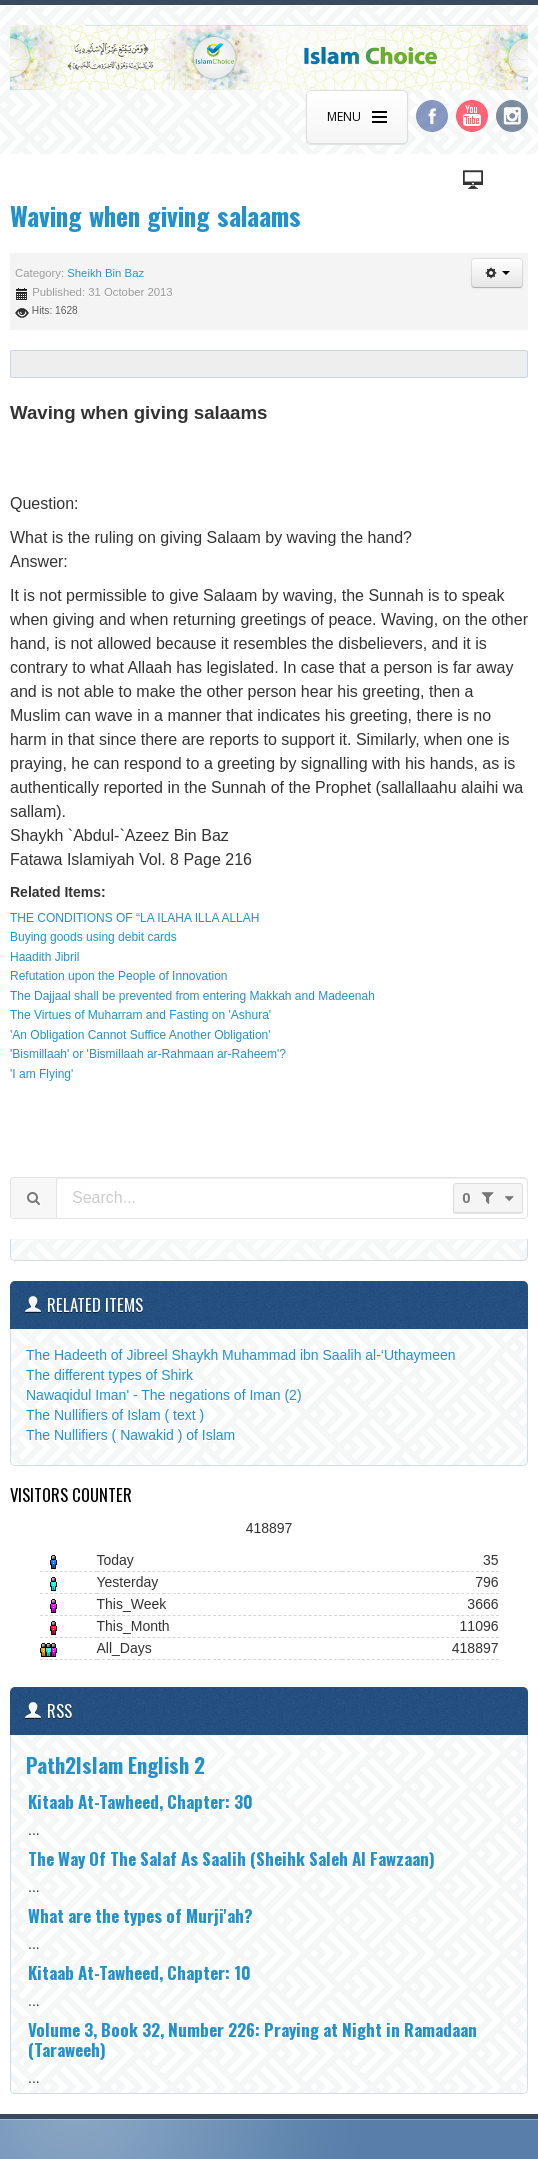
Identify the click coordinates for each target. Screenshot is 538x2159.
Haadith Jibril (44, 957)
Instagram (512, 116)
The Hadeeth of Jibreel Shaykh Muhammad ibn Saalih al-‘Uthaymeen (241, 1355)
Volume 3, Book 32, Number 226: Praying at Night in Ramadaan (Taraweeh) (252, 2039)
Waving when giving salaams (155, 215)
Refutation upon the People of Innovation (119, 976)
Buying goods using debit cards (93, 937)
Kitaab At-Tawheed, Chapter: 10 (139, 1972)
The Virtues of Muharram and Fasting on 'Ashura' (140, 1015)
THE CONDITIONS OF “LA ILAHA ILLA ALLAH (134, 918)
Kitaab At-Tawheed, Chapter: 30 (140, 1801)
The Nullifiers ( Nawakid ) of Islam (130, 1435)
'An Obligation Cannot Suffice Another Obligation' (140, 1035)
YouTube (472, 116)
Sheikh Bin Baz (105, 273)
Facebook (432, 116)
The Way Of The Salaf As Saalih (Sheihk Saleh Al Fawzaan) (231, 1858)
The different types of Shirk (109, 1375)
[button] (497, 273)
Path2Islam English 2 (115, 1764)
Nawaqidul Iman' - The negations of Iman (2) (164, 1395)
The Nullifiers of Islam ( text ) (115, 1415)
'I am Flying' (41, 1074)
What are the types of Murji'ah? (140, 1915)
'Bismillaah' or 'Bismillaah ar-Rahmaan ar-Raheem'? (148, 1054)
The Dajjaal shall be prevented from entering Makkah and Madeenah (192, 996)
